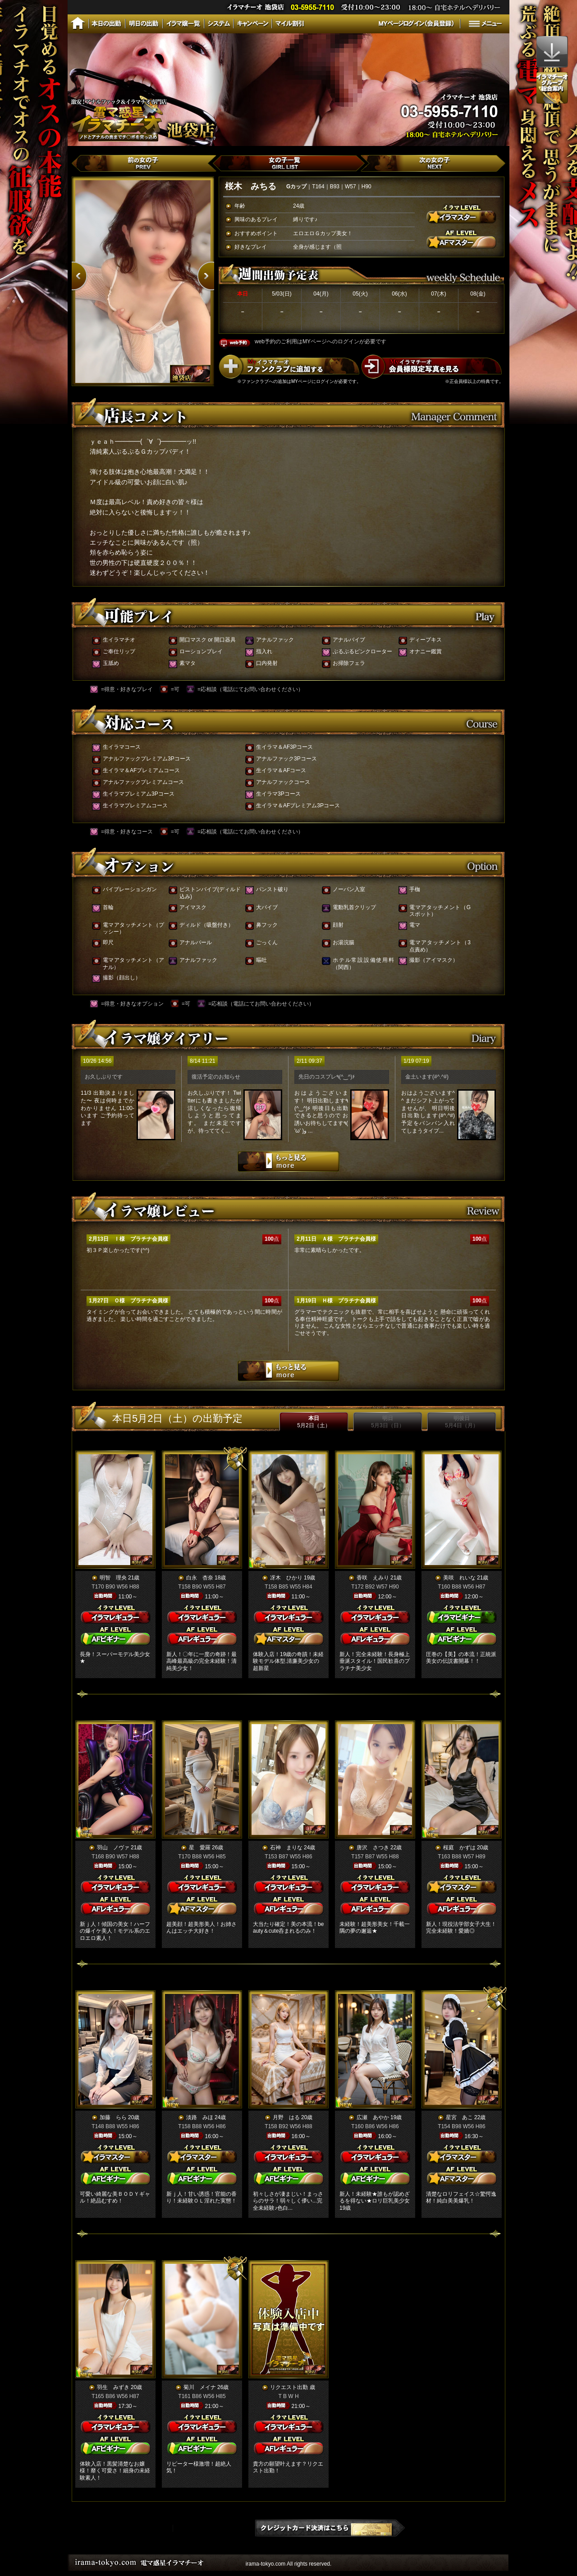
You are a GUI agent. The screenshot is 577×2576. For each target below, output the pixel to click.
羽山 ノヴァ (113, 1847)
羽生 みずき (113, 2387)
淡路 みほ (199, 2117)
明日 (387, 1422)
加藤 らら (113, 2117)
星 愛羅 (200, 1847)
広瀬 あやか (373, 2117)
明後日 (461, 1422)
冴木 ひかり (286, 1578)
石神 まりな (286, 1847)
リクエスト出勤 (289, 2387)
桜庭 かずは (459, 1847)
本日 (313, 1422)
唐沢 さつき (373, 1847)
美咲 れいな (459, 1578)
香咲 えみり (373, 1578)
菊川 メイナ (199, 2387)
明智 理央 (113, 1578)
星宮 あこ (459, 2117)
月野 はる (286, 2117)
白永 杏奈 (199, 1578)
